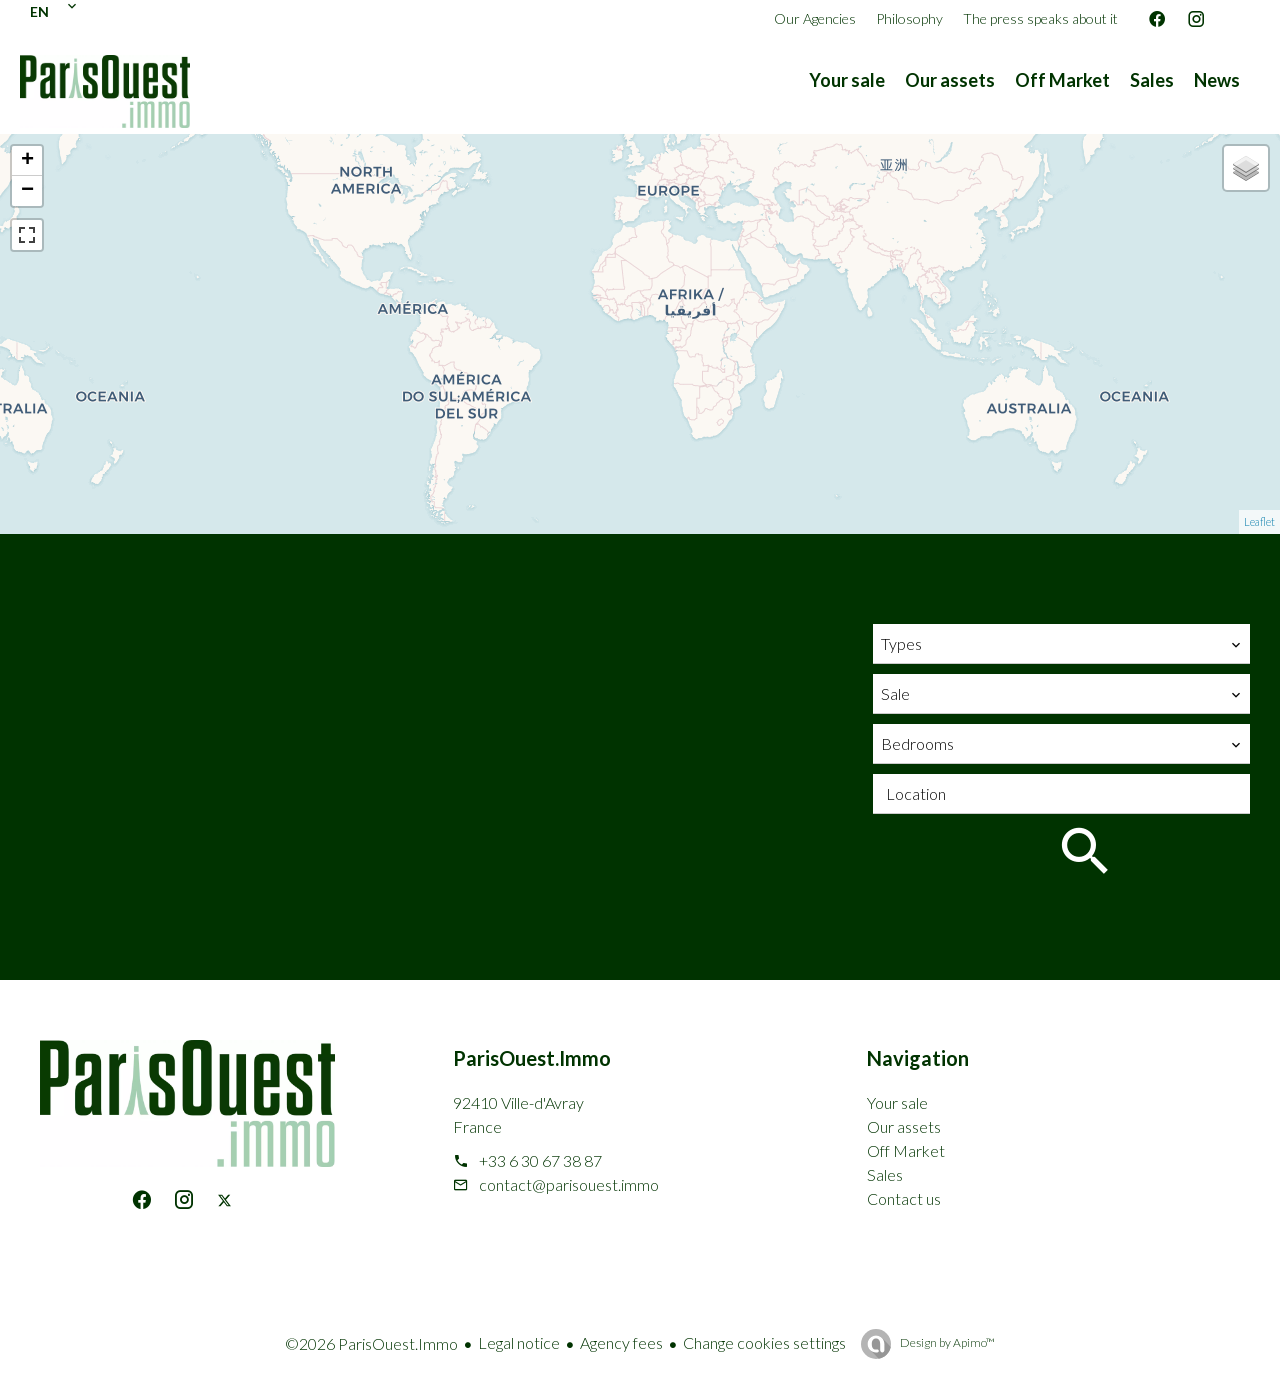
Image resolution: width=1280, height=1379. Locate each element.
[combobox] (1061, 644)
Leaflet (1259, 521)
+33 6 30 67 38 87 (540, 1160)
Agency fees (621, 1342)
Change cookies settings (764, 1342)
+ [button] (27, 161)
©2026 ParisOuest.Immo (371, 1343)
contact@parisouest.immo (569, 1184)
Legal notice (519, 1342)
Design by (946, 1342)
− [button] (27, 191)
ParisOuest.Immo (532, 1058)
